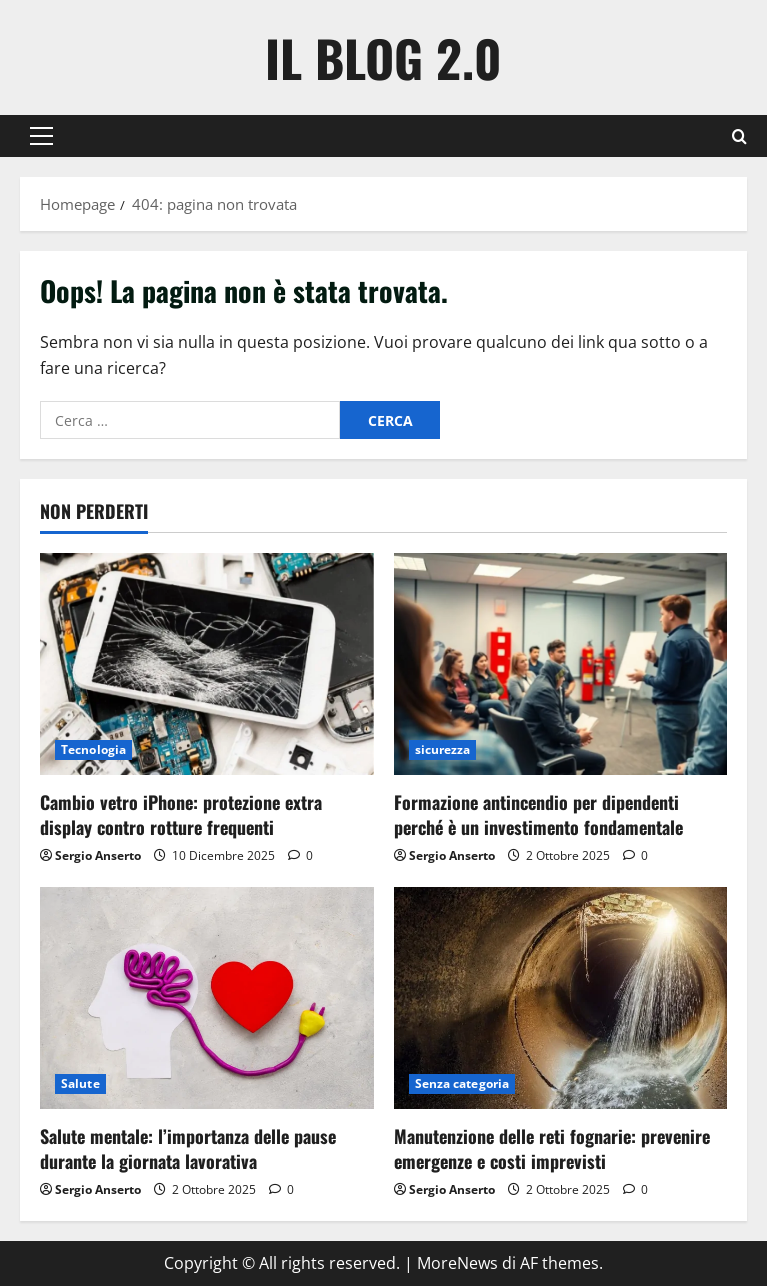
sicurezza (443, 749)
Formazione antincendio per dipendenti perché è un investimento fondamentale (538, 814)
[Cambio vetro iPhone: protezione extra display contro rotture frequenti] (207, 664)
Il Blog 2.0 (383, 57)
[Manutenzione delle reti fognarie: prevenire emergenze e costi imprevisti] (561, 998)
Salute (80, 1083)
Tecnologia (93, 749)
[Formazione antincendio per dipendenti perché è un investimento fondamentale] (561, 664)
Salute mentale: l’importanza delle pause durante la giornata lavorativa (188, 1148)
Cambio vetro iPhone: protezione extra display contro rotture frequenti (181, 814)
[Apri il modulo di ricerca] (739, 136)
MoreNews (457, 1263)
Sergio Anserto (98, 855)
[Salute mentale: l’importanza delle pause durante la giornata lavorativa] (207, 998)
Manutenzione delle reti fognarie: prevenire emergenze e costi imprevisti (552, 1148)
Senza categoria (462, 1083)
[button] (41, 136)
